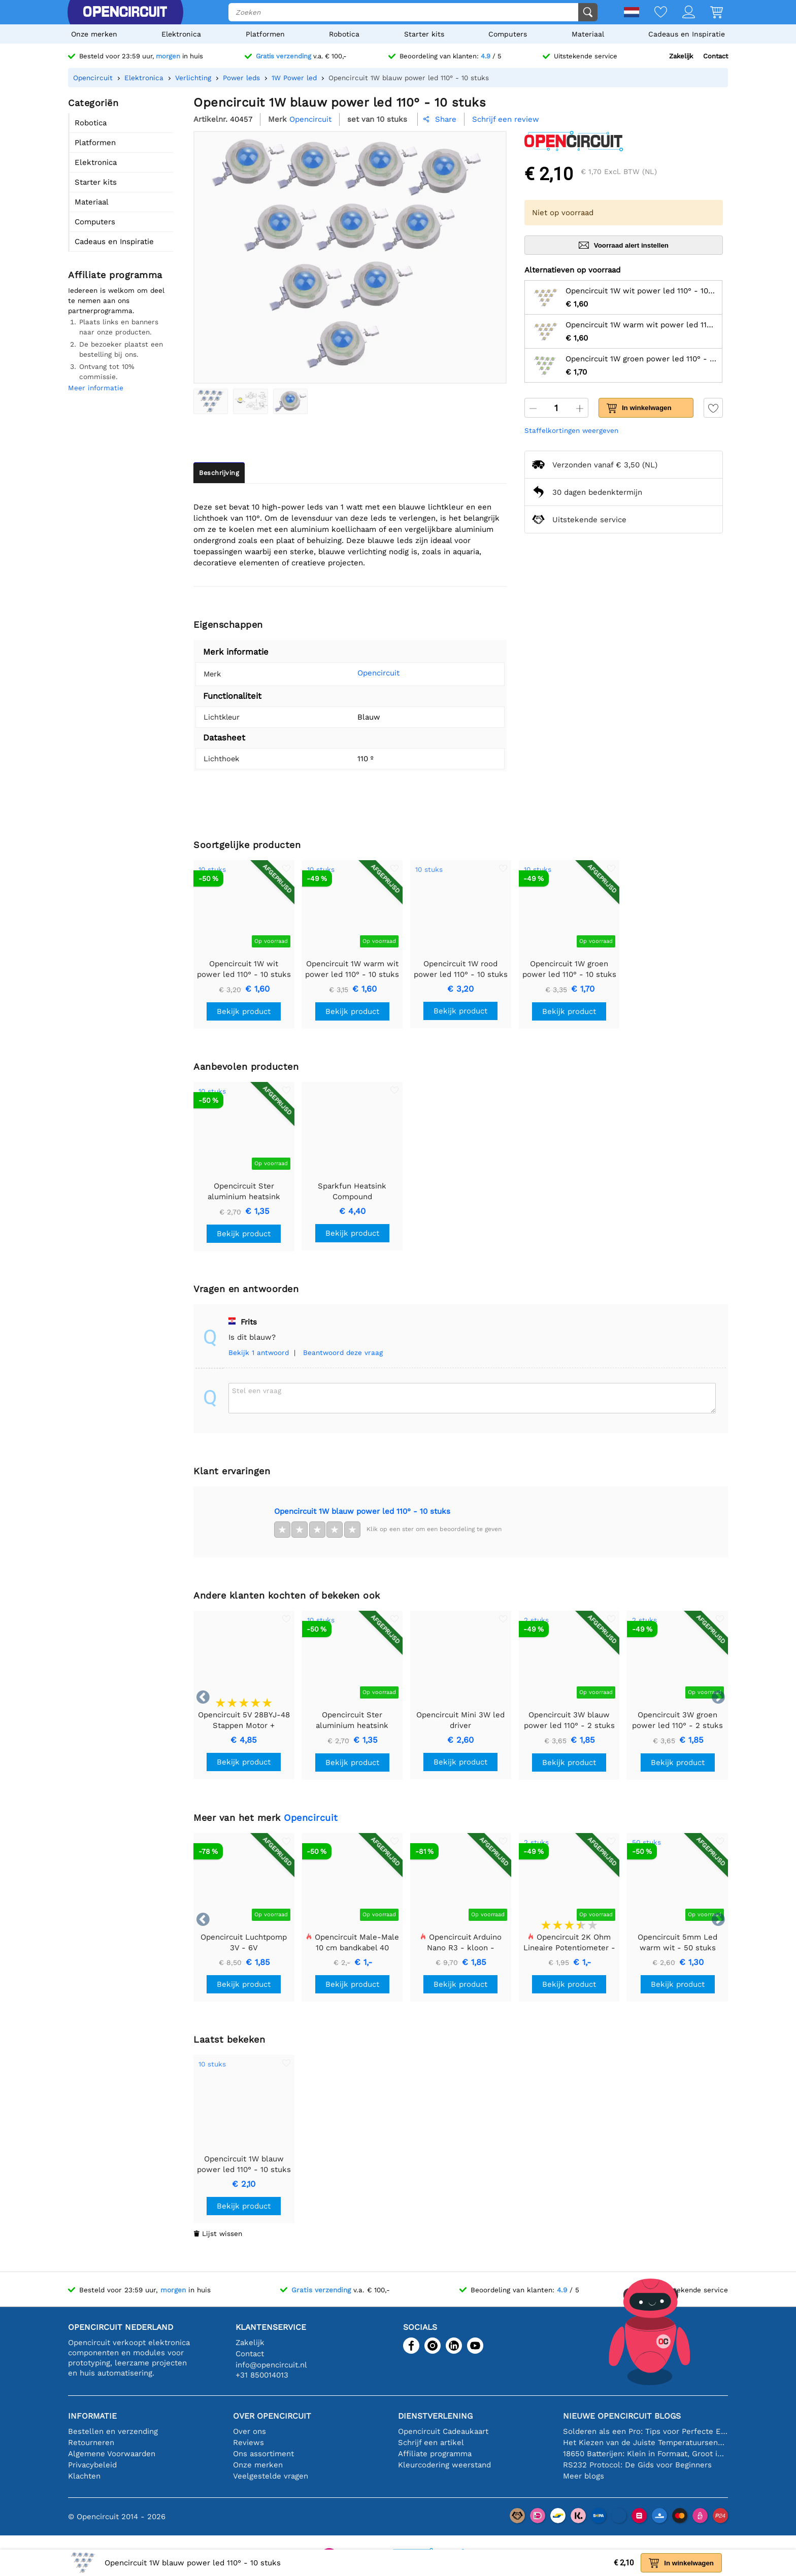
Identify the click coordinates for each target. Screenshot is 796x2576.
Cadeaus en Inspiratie (686, 34)
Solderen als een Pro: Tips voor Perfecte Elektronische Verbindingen (645, 2431)
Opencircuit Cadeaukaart (443, 2431)
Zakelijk (681, 56)
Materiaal (588, 34)
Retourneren (91, 2442)
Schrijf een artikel (431, 2442)
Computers (507, 34)
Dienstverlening (435, 2416)
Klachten (84, 2476)
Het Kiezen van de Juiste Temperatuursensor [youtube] (645, 2442)
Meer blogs (583, 2476)
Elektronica (181, 34)
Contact (715, 56)
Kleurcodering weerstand (444, 2464)
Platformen (265, 34)
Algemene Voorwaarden (111, 2453)
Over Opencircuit (272, 2416)
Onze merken (94, 34)
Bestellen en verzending (113, 2431)
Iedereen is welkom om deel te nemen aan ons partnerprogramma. (116, 300)
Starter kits (424, 34)
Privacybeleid (92, 2464)
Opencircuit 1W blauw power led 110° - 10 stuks (362, 1511)
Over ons (249, 2431)
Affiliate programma (435, 2453)
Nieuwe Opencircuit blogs (622, 2416)
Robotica (344, 34)
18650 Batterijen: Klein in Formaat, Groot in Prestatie (645, 2453)
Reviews (248, 2442)
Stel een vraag (256, 1390)
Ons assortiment (263, 2453)
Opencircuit (363, 672)
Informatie (92, 2416)
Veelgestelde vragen (270, 2476)
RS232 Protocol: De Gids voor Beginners (637, 2464)
